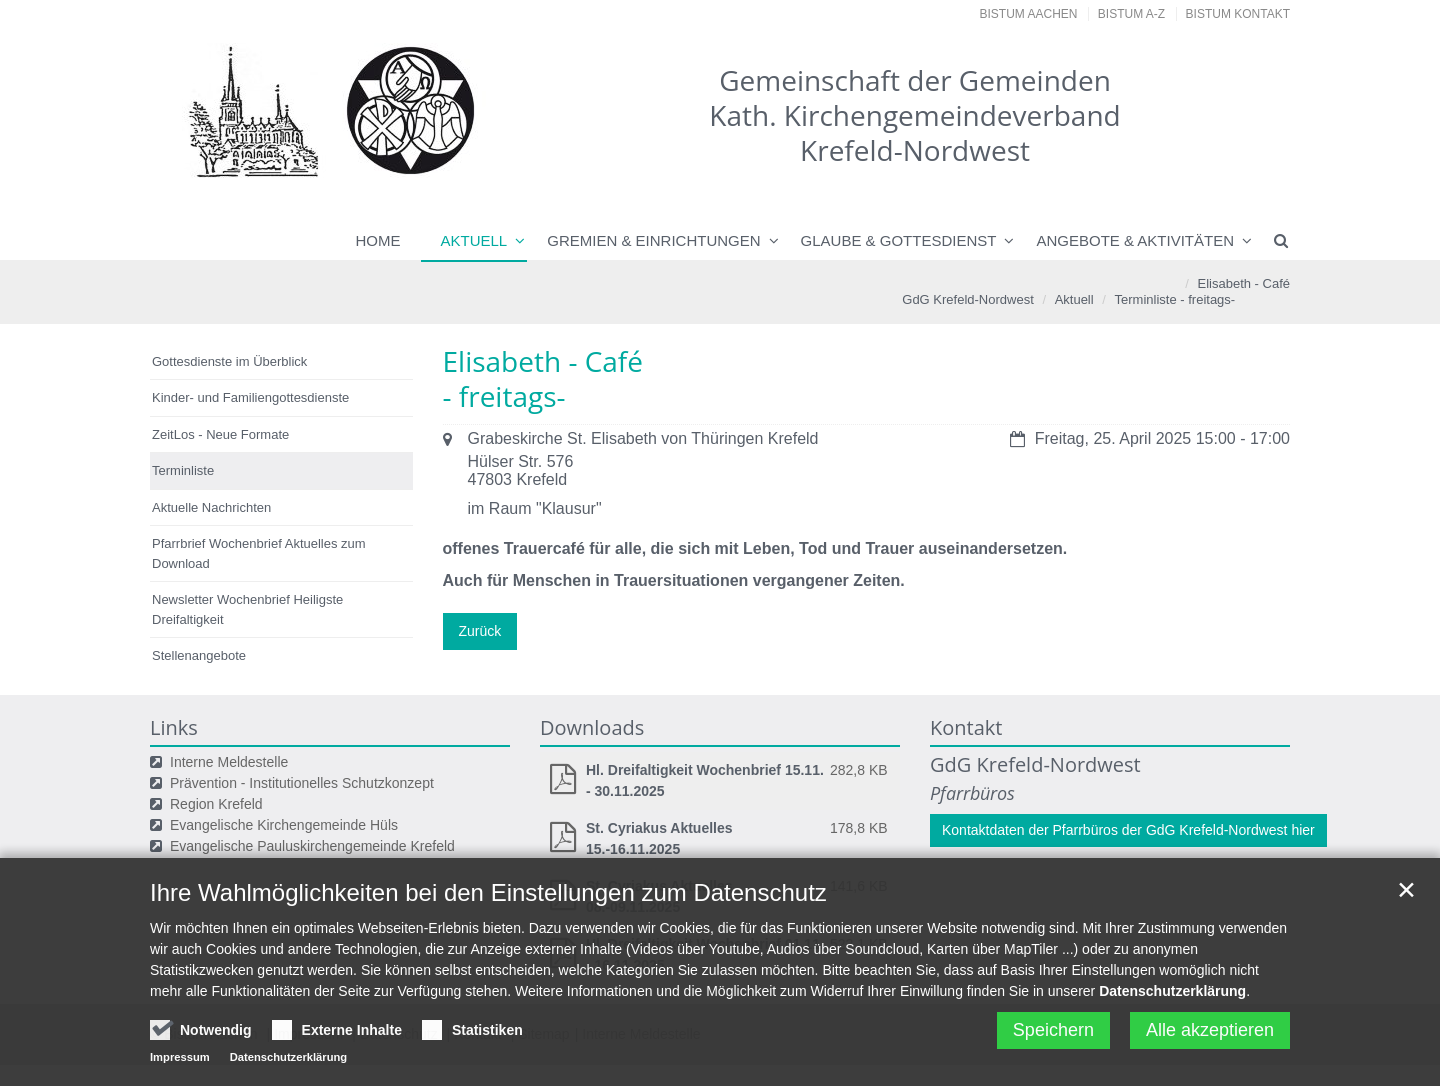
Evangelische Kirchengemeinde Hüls (284, 825)
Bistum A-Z (1131, 14)
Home (378, 240)
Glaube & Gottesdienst (899, 240)
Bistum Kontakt (1238, 14)
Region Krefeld (216, 804)
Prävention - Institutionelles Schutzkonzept (302, 783)
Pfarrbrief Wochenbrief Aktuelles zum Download (259, 553)
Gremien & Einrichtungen (653, 240)
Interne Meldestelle (229, 762)
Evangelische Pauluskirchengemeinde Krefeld (312, 846)
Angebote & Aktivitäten (1135, 240)
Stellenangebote (199, 655)
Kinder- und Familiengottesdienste (250, 397)
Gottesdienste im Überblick (229, 361)
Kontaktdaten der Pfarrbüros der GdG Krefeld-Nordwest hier (1128, 830)
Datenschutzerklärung (1172, 1035)
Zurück (480, 631)
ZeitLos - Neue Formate (220, 434)
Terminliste (1146, 299)
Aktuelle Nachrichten (211, 507)
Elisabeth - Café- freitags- (1235, 291)
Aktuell (474, 240)
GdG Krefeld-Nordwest (968, 299)
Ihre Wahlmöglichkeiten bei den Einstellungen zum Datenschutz (488, 936)
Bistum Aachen (1029, 14)
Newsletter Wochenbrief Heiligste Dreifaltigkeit (247, 609)
